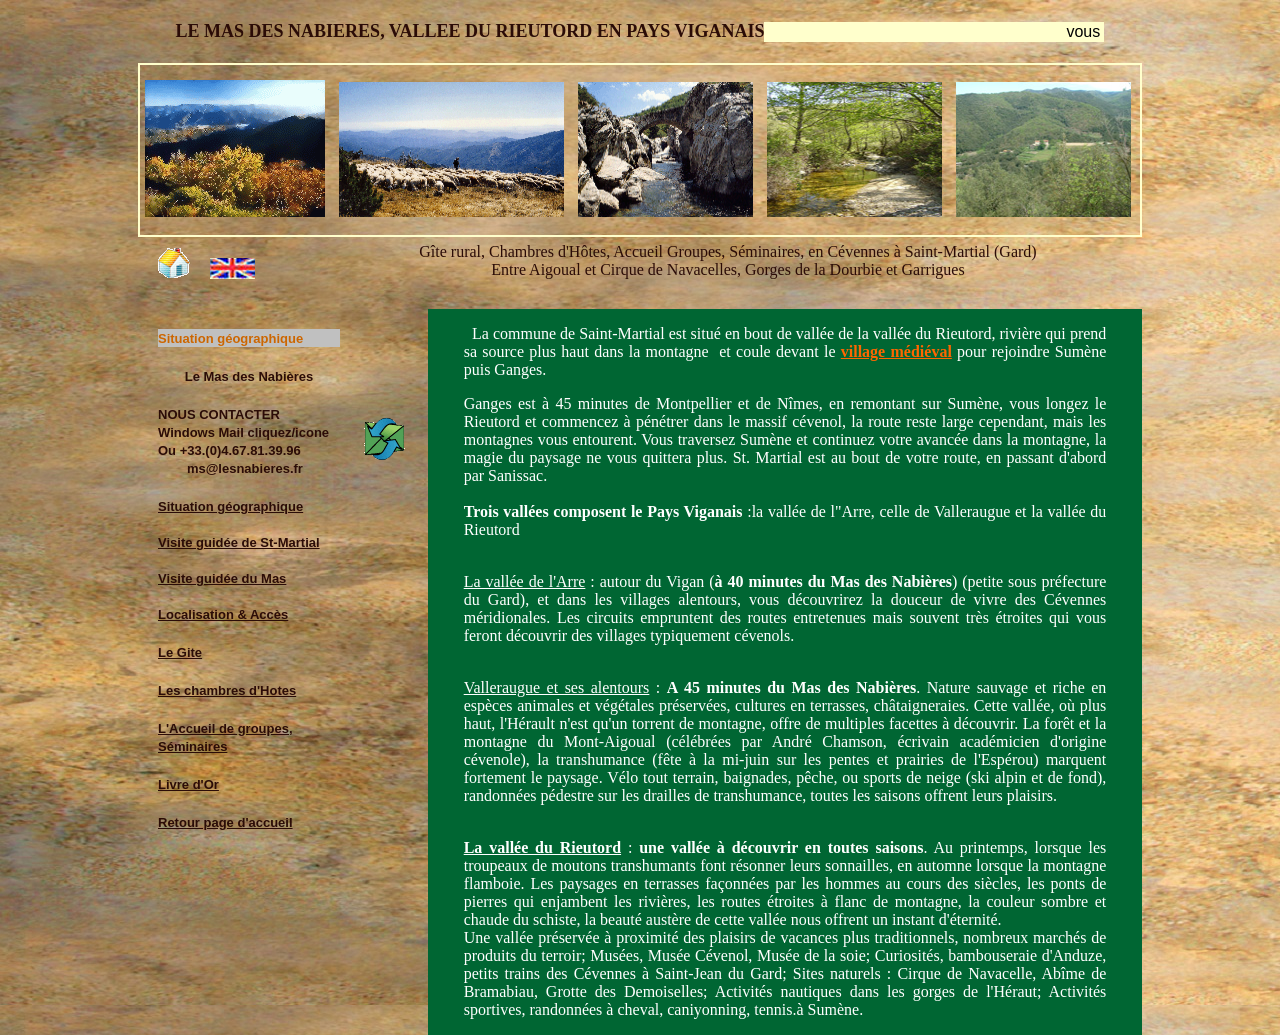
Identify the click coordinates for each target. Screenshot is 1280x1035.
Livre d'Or (188, 784)
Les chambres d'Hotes (227, 690)
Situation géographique (230, 506)
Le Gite (180, 652)
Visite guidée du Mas (222, 578)
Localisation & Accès (223, 614)
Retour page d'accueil (225, 822)
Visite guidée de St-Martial (239, 542)
